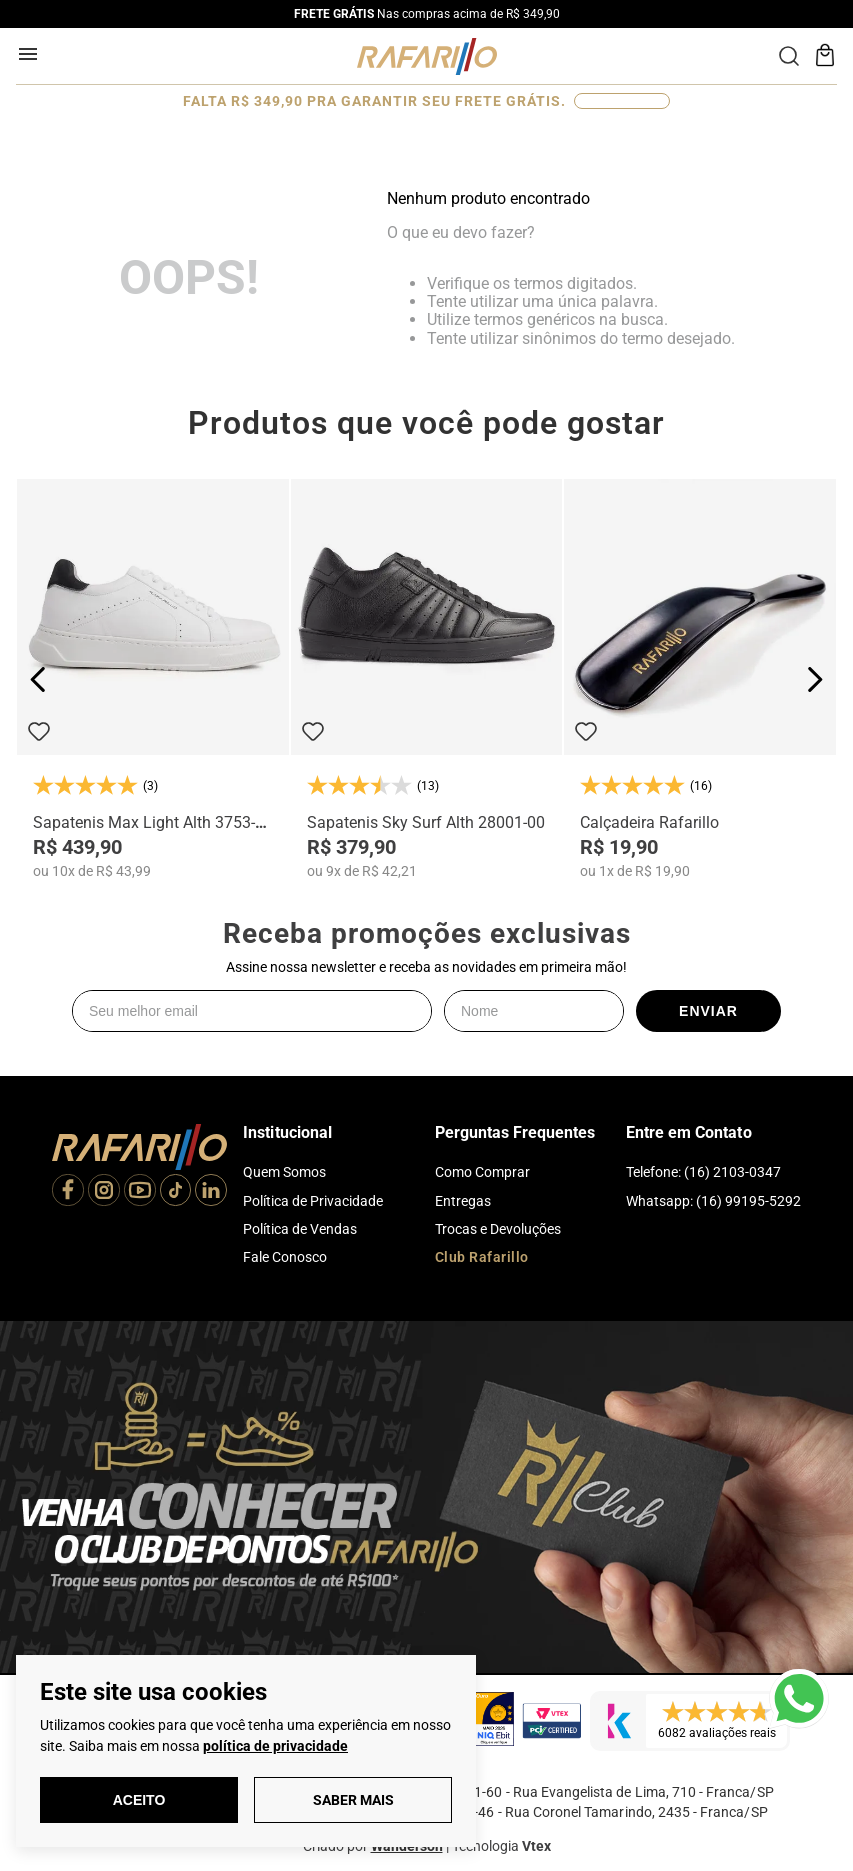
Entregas (463, 1201)
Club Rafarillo (482, 1257)
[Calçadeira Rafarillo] (700, 679)
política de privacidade (275, 1746)
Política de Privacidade (313, 1201)
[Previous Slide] (38, 679)
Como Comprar (482, 1172)
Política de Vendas (300, 1229)
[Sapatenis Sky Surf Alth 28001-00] (427, 679)
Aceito (139, 1800)
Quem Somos (284, 1172)
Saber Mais (353, 1800)
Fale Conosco (285, 1257)
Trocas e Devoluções (498, 1229)
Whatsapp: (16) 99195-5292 (713, 1201)
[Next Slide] (814, 679)
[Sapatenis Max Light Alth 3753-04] (153, 679)
